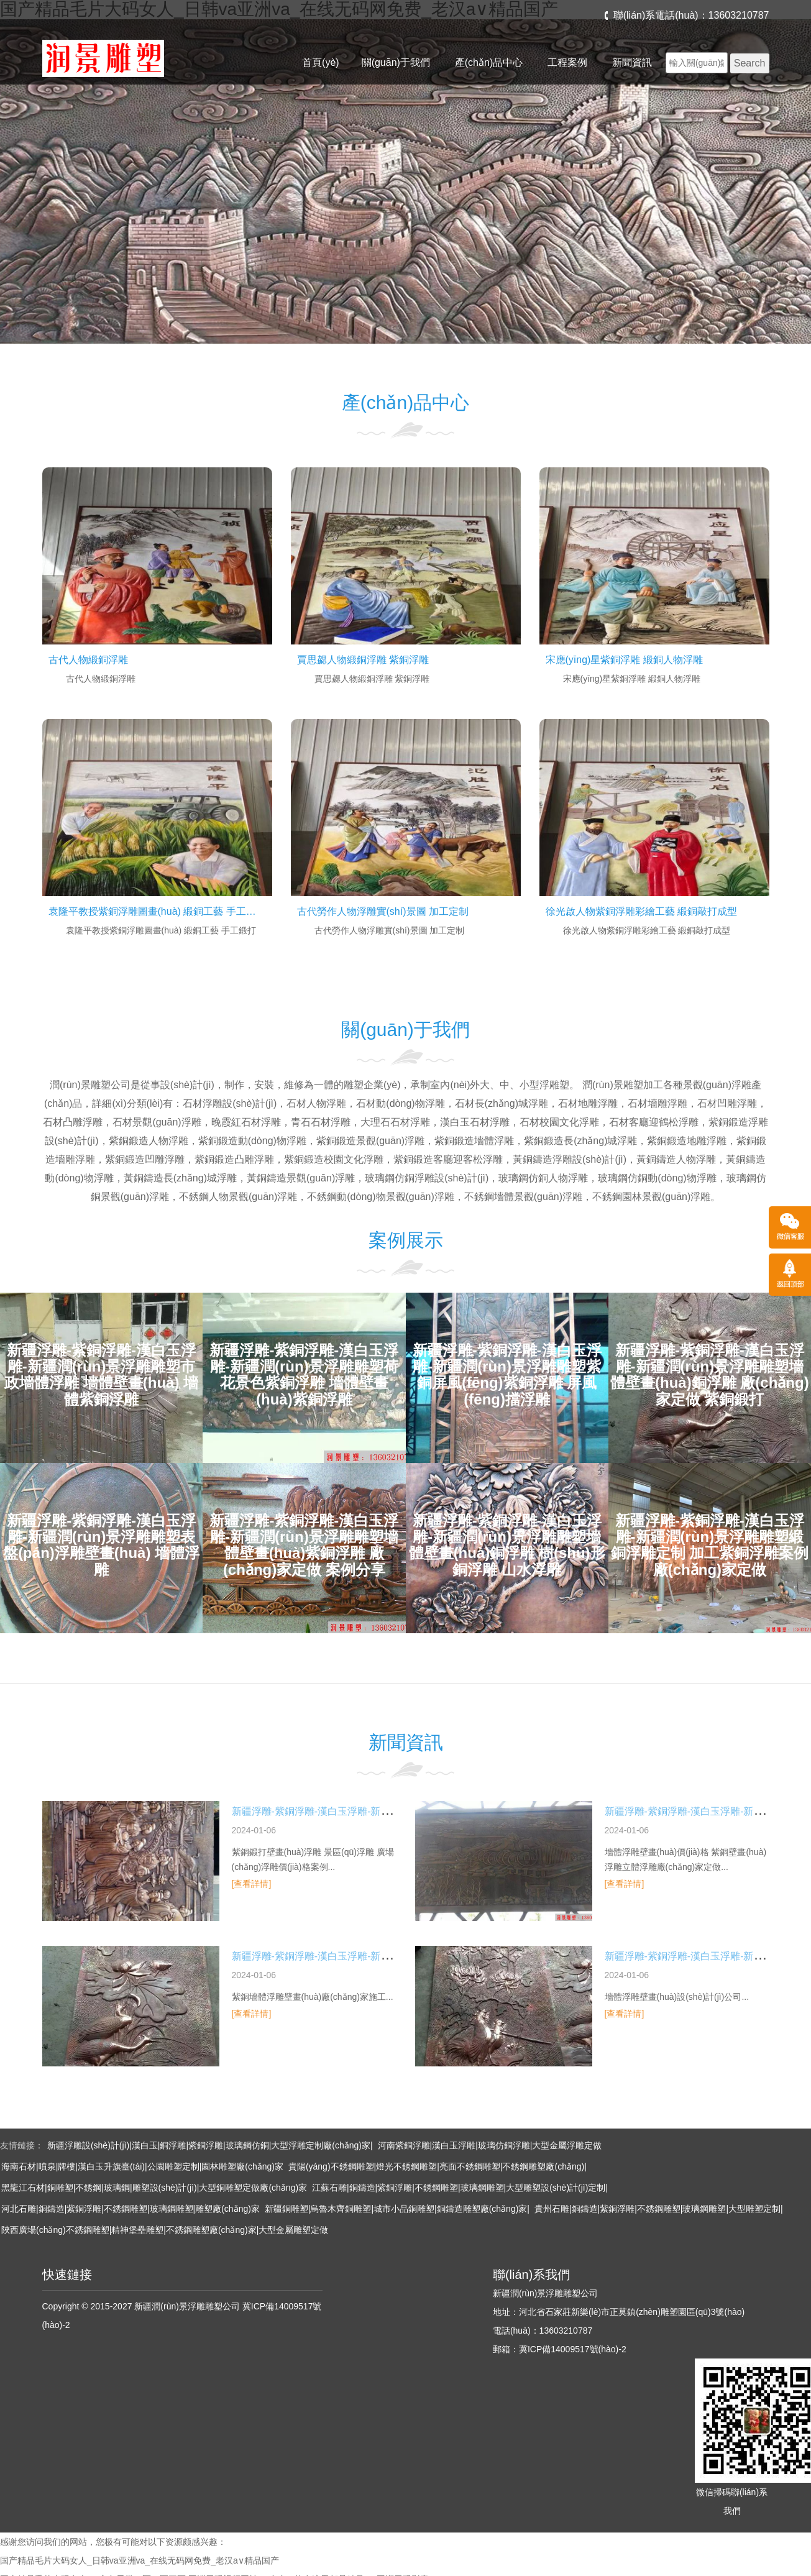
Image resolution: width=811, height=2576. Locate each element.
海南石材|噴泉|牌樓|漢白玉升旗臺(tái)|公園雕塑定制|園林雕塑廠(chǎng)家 (142, 2166)
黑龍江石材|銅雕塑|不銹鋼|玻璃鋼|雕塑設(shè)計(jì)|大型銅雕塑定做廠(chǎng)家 (154, 2188)
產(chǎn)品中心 (489, 62)
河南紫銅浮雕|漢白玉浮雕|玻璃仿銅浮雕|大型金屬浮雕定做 (490, 2145)
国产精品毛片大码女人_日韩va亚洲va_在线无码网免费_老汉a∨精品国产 (139, 2560)
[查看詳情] (252, 1884)
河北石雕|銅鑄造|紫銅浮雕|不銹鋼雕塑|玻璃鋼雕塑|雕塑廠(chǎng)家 (130, 2209)
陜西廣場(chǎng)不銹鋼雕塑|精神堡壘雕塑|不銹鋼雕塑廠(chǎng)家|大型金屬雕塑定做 (164, 2230)
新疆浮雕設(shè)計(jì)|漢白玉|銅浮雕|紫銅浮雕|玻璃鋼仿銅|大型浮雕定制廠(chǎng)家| (210, 2145)
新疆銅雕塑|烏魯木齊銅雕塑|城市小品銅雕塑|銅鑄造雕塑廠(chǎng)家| (397, 2209)
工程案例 (567, 62)
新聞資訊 (632, 62)
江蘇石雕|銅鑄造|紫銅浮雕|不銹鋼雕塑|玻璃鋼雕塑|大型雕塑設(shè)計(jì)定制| (460, 2188)
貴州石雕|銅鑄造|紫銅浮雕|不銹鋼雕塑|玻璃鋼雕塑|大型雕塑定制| (658, 2209)
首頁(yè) (320, 62)
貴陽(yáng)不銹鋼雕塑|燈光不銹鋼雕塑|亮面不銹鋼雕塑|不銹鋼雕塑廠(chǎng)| (437, 2166)
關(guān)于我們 (396, 62)
